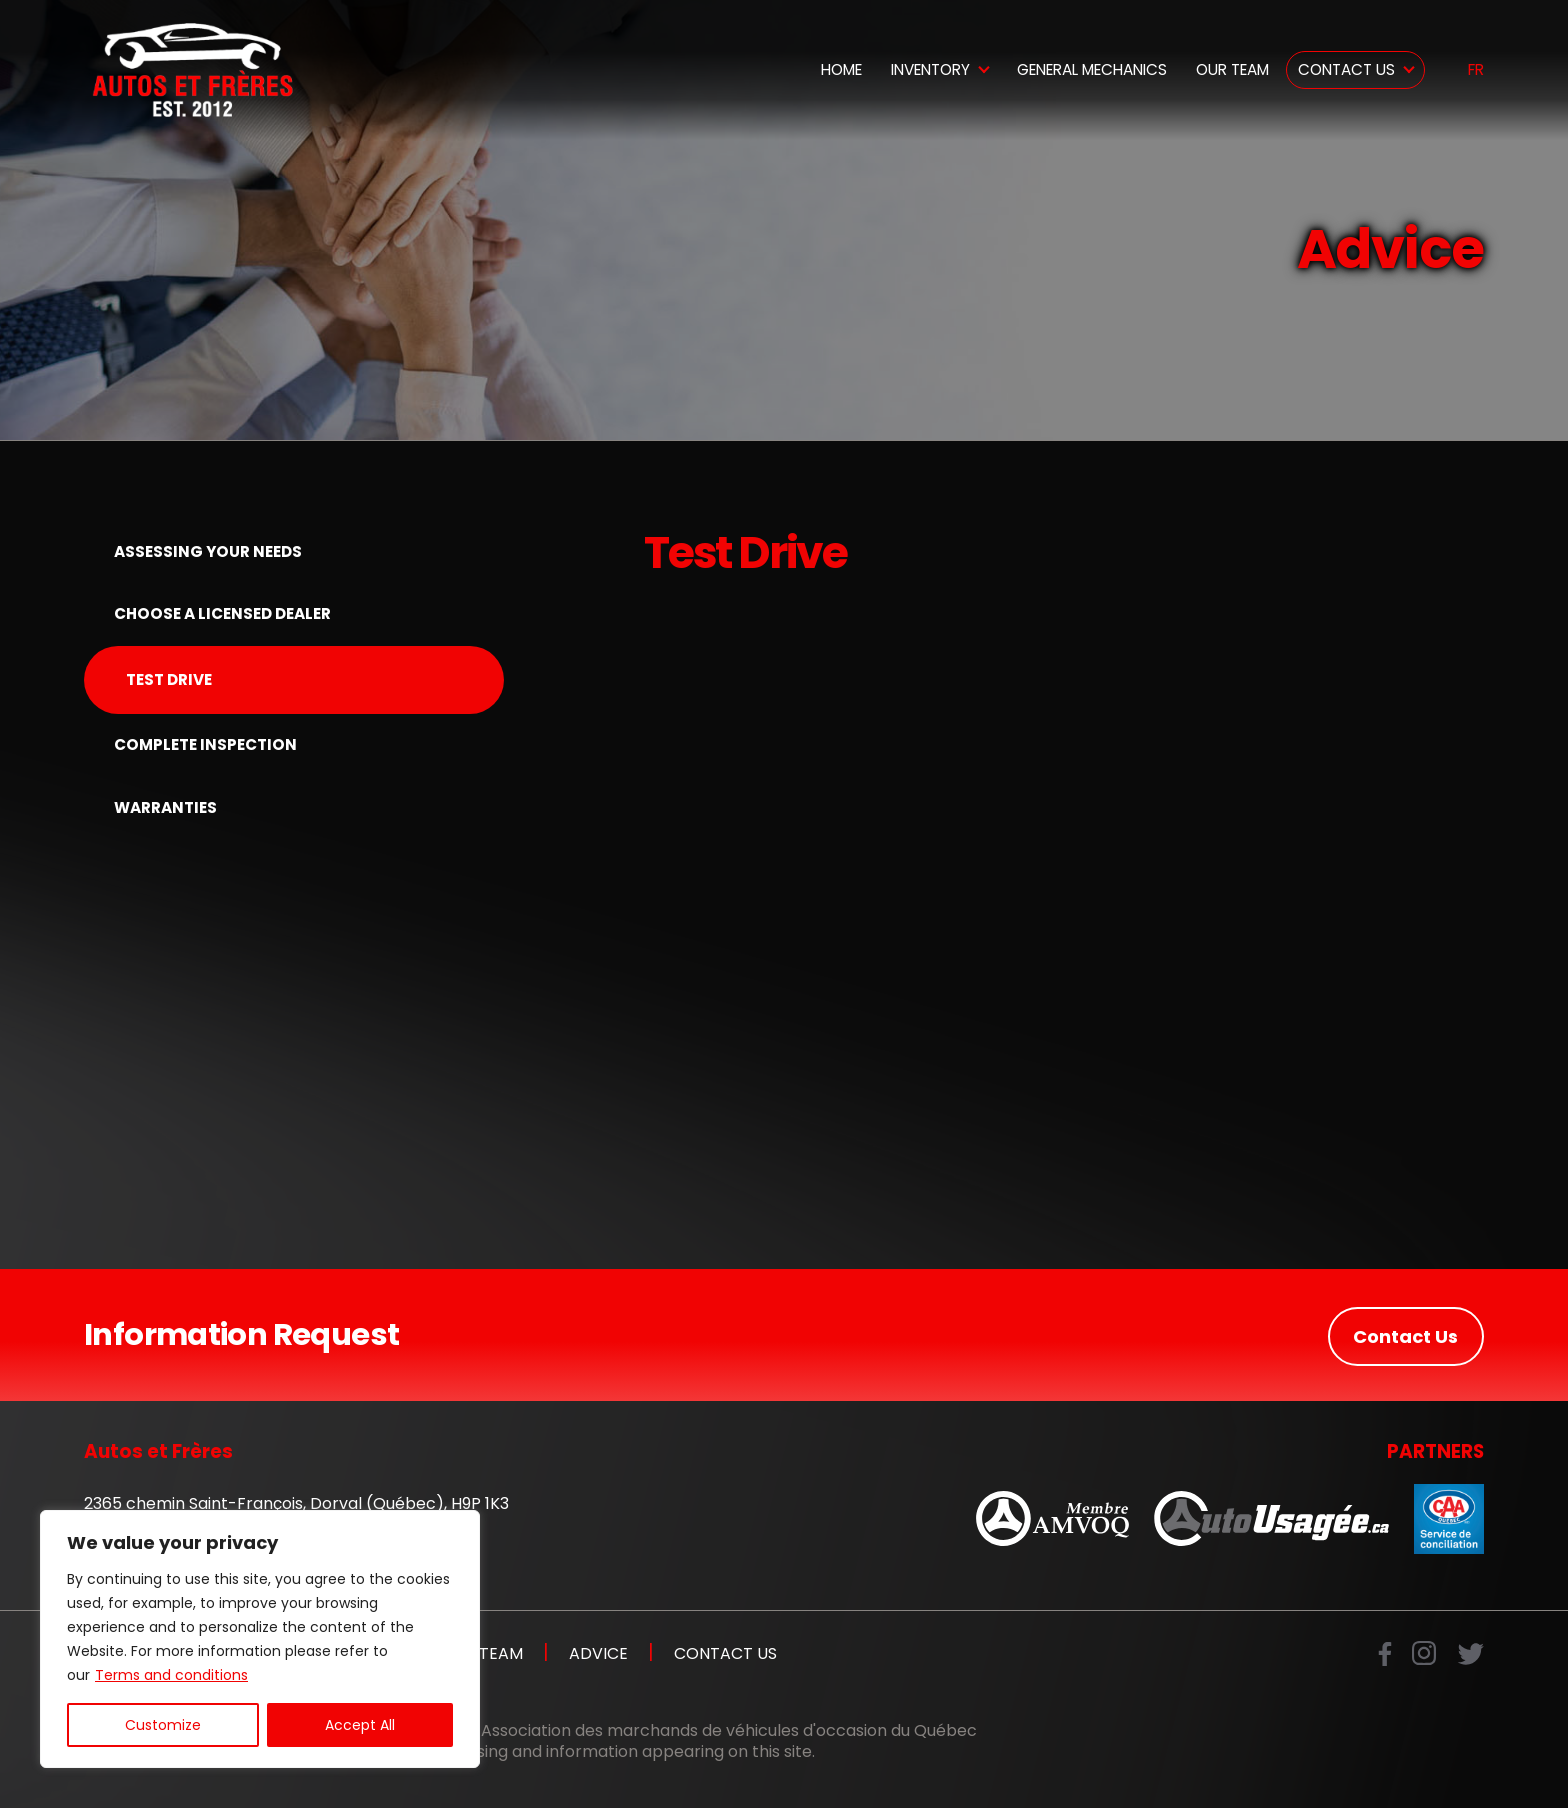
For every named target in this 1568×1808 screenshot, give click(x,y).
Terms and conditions (171, 1675)
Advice (598, 1654)
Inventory (930, 69)
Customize (163, 1725)
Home (841, 69)
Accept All (360, 1725)
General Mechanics (1092, 69)
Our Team (1232, 69)
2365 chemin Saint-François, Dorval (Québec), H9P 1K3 (296, 1503)
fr (1476, 70)
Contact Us (1346, 69)
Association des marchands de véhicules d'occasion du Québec (729, 1731)
